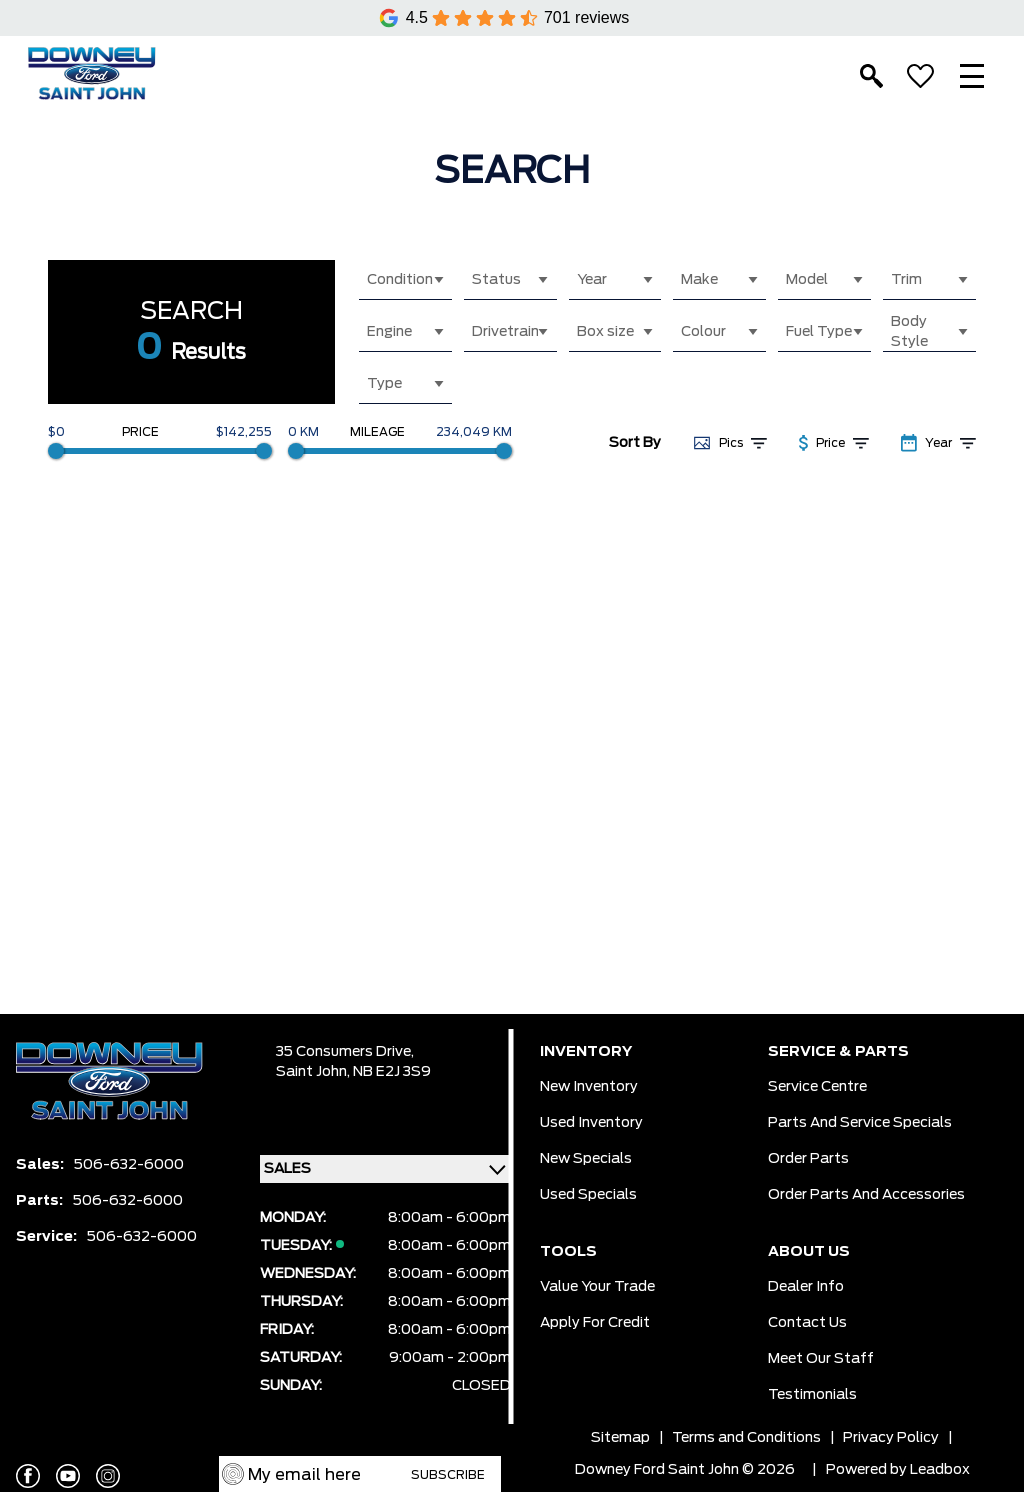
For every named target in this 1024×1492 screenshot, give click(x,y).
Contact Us (807, 1323)
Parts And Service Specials (860, 1123)
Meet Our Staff (821, 1359)
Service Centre (817, 1087)
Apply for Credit (595, 1323)
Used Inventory (591, 1123)
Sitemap (620, 1438)
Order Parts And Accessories (866, 1195)
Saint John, (314, 1072)
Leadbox (940, 1470)
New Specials (586, 1159)
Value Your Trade (597, 1287)
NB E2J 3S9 (392, 1072)
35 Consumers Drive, (345, 1052)
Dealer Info (806, 1287)
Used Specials (588, 1195)
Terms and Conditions (746, 1438)
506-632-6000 (129, 1165)
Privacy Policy (891, 1438)
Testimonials (812, 1395)
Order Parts (808, 1159)
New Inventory (589, 1087)
